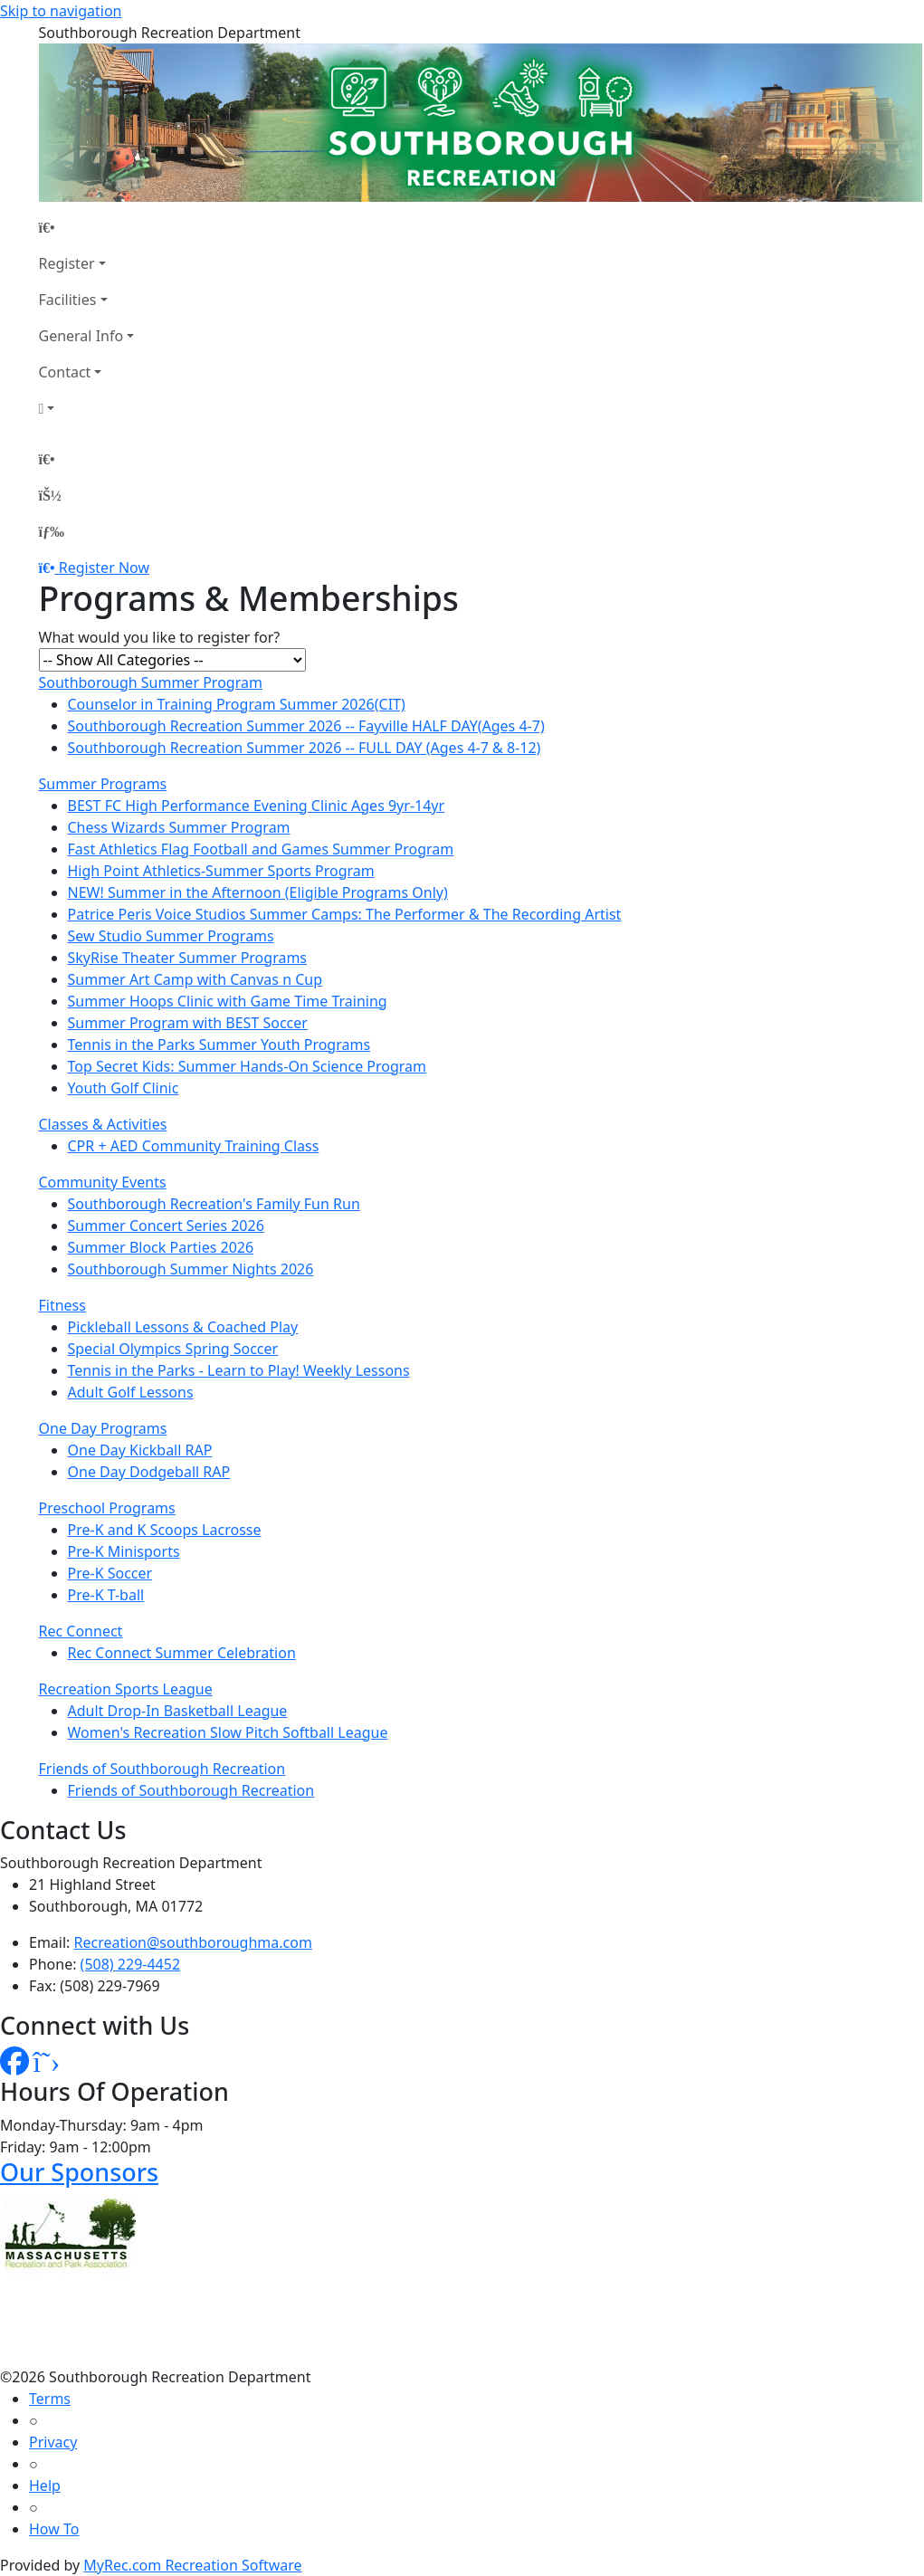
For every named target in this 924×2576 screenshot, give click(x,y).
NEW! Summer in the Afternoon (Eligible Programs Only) (258, 892)
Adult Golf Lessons (131, 1392)
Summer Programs (103, 784)
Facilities (68, 300)
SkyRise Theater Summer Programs (188, 958)
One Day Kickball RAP (140, 1450)
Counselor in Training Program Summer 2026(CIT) (236, 704)
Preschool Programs (107, 1508)
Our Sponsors (79, 2172)
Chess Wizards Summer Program (179, 827)
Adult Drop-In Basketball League (178, 1711)
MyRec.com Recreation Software (192, 2565)
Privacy (53, 2442)
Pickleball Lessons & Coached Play (183, 1327)
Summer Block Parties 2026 (161, 1247)
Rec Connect (81, 1631)
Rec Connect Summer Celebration (182, 1653)
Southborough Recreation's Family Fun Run (214, 1204)
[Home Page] (87, 227)
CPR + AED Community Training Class (193, 1146)
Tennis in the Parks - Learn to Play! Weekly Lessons (239, 1370)
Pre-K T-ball (106, 1595)
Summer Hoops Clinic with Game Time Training (227, 1001)
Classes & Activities (103, 1124)
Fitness (62, 1305)
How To (54, 2529)
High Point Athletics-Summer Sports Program (221, 871)
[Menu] (51, 531)
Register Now (104, 567)
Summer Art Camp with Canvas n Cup (195, 979)
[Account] (87, 408)
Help (45, 2485)
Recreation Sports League (126, 1689)
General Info (81, 336)
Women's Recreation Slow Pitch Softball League (228, 1732)
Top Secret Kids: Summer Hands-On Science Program (247, 1066)
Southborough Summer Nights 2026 (191, 1269)
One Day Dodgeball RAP (149, 1472)
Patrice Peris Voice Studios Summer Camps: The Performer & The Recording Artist (345, 914)
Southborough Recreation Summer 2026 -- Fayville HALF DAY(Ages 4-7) (306, 726)
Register (67, 263)
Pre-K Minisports (124, 1551)
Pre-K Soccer (110, 1573)
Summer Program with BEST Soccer (188, 1023)
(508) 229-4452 (130, 1964)
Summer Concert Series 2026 (166, 1226)
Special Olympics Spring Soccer (173, 1349)
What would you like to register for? (160, 637)
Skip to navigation (60, 11)
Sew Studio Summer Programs (171, 936)
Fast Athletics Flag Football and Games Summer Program (261, 849)
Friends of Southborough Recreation (162, 1769)
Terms (50, 2399)
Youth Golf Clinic (123, 1088)
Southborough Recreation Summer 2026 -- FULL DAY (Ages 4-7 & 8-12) (304, 748)
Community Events (103, 1182)
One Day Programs (103, 1428)
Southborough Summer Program (150, 682)
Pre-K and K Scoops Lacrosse (165, 1530)
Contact (65, 372)
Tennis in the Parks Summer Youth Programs (219, 1044)
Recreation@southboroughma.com (193, 1942)
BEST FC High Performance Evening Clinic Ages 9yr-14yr (256, 806)
